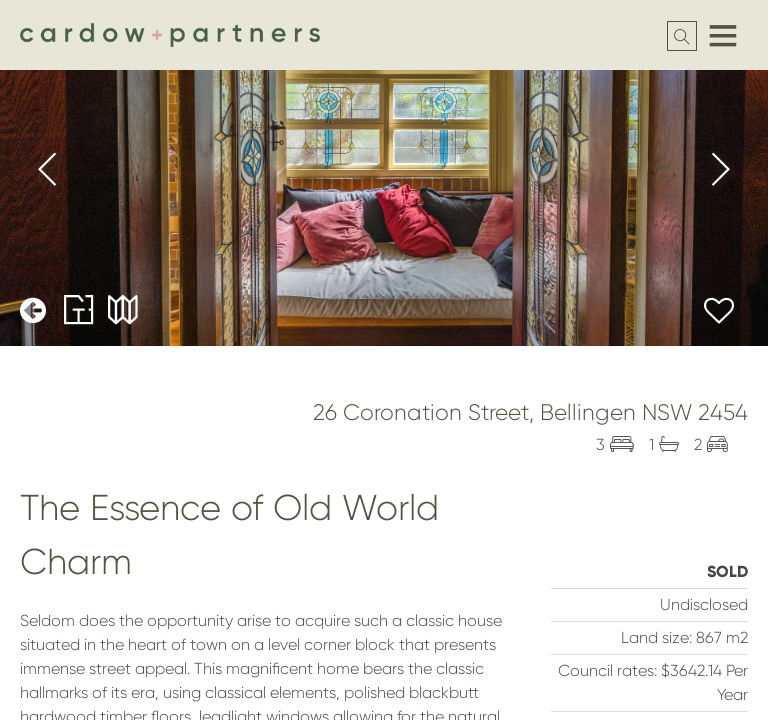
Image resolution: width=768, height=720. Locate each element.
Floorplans (79, 310)
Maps (123, 310)
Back (35, 310)
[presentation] (48, 173)
